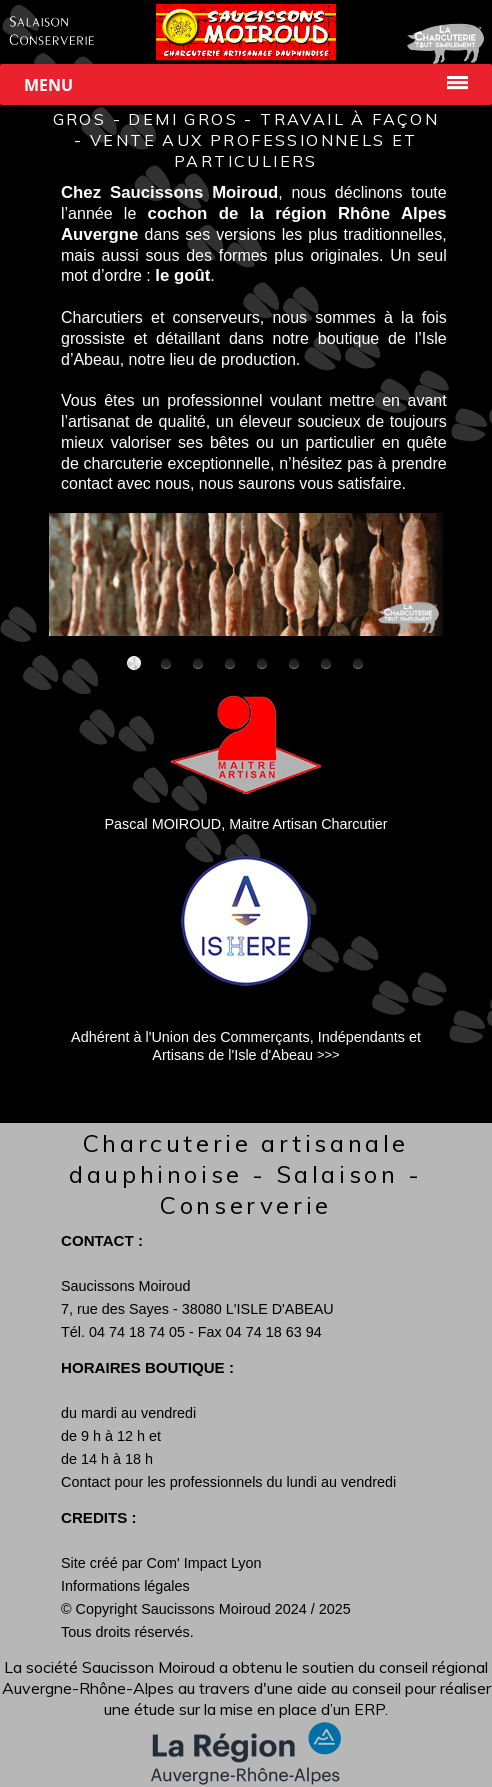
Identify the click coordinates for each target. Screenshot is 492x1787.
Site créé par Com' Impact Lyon (161, 1563)
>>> (328, 1054)
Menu (48, 85)
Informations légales (125, 1586)
